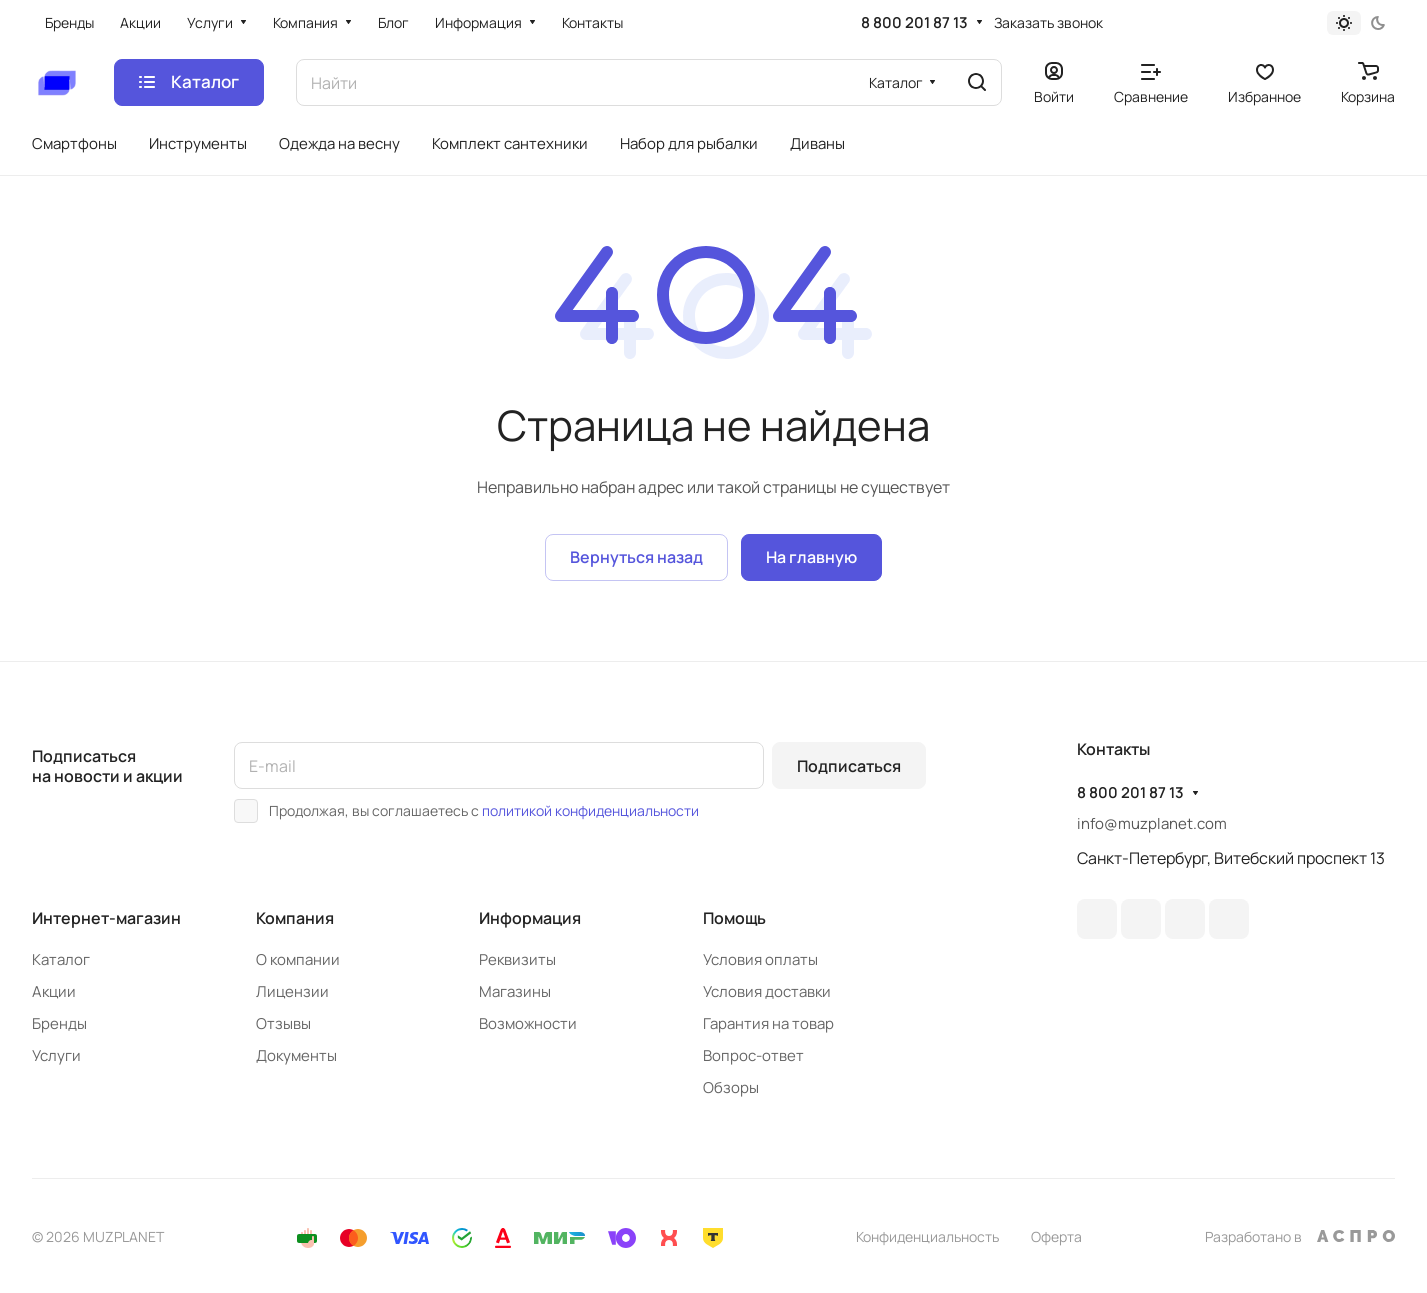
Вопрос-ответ (753, 1055)
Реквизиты (517, 959)
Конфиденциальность (927, 1236)
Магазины (515, 991)
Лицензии (292, 991)
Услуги (56, 1055)
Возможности (528, 1023)
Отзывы (283, 1023)
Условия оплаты (760, 959)
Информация (530, 918)
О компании (298, 959)
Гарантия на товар (768, 1023)
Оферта (1056, 1236)
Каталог (61, 959)
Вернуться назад (636, 557)
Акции (54, 991)
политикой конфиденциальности (590, 810)
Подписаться (849, 766)
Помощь (734, 918)
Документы (296, 1055)
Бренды (59, 1023)
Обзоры (731, 1087)
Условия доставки (767, 991)
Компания (295, 918)
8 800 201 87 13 (914, 23)
